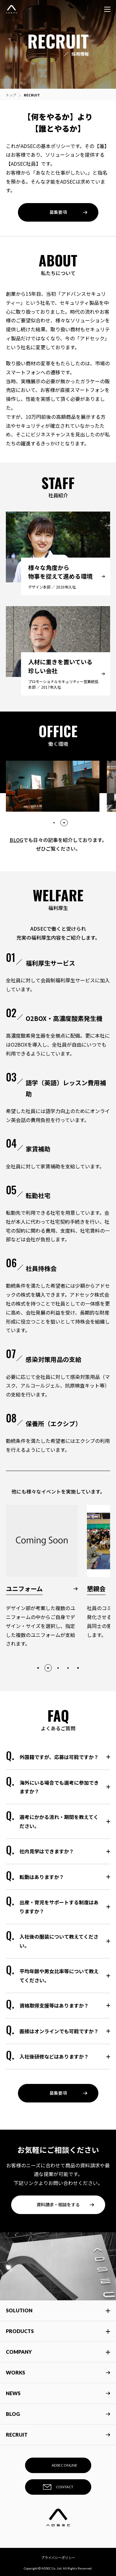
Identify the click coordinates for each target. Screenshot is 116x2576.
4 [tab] (68, 1668)
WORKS (58, 2372)
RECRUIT (58, 2435)
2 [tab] (64, 822)
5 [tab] (78, 1668)
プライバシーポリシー (58, 2557)
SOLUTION (19, 2310)
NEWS (58, 2393)
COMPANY (19, 2352)
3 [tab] (58, 1668)
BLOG (16, 840)
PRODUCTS (20, 2331)
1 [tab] (54, 822)
